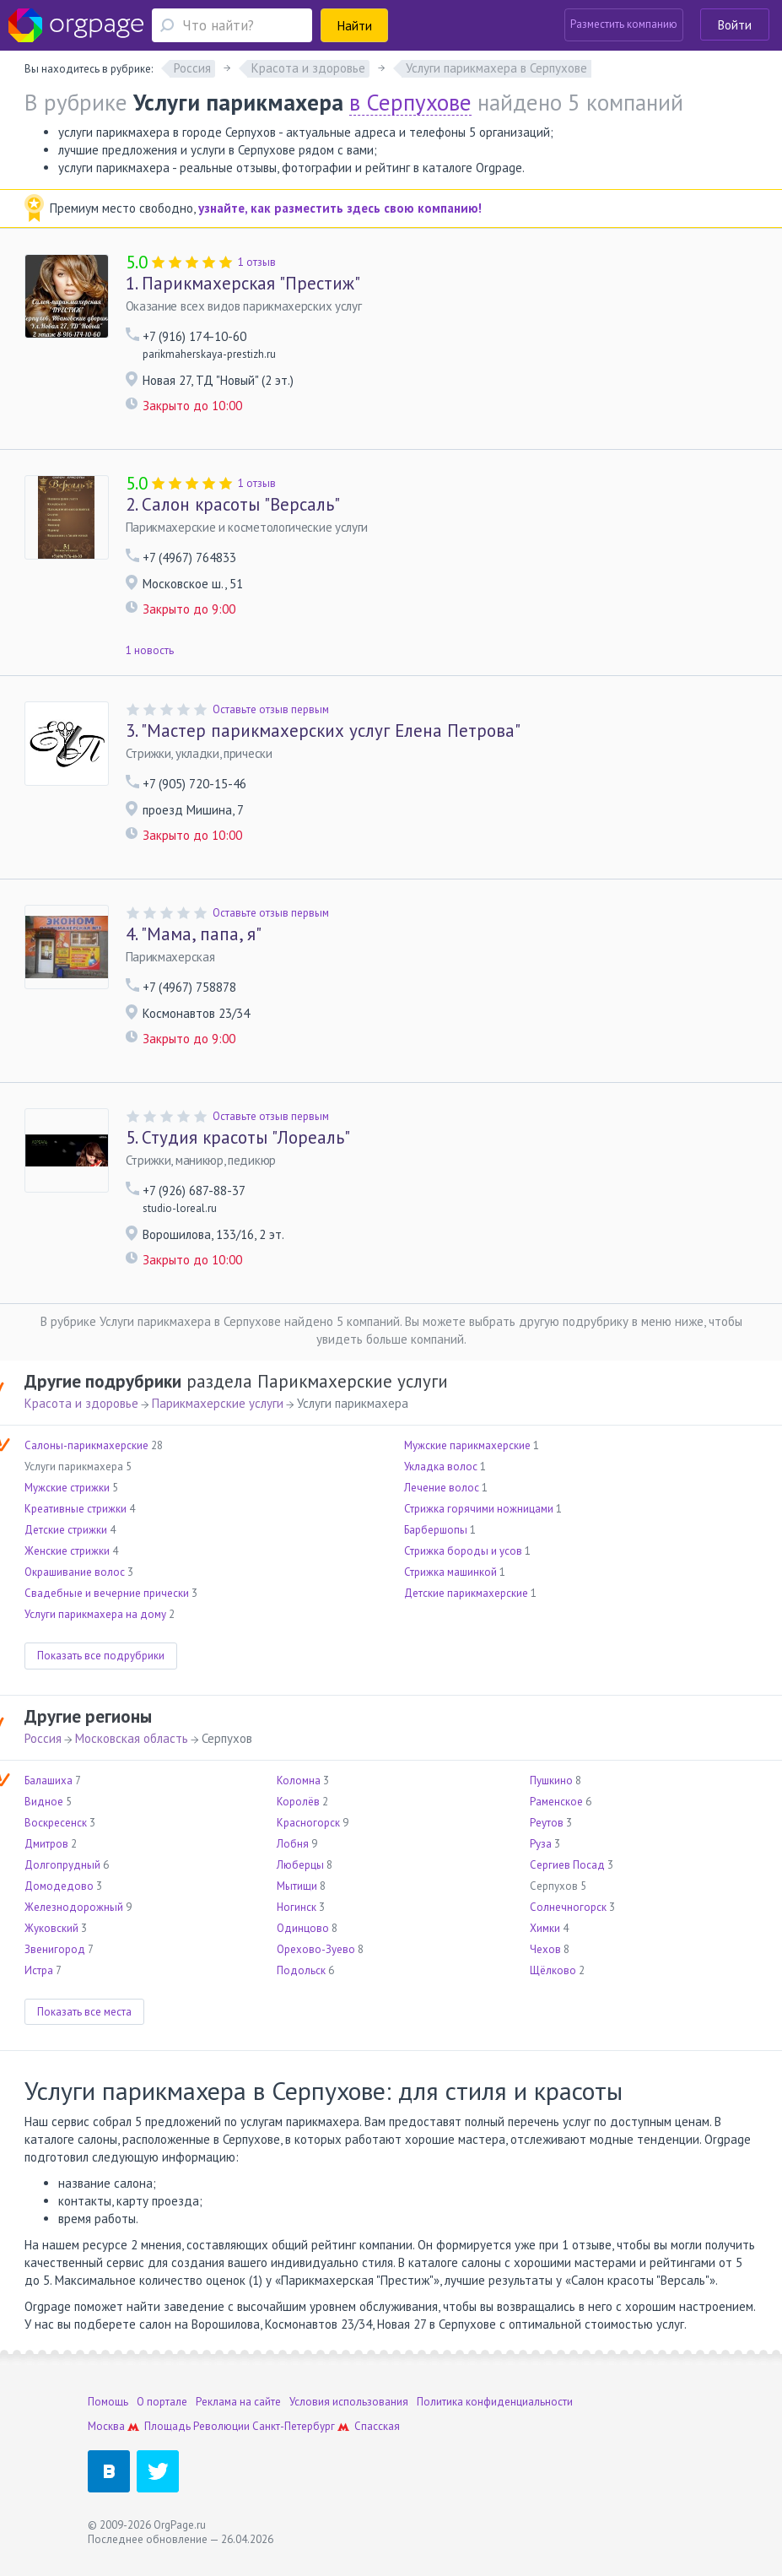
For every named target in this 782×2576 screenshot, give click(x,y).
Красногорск (308, 1823)
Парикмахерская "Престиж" (243, 283)
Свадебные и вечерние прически (106, 1593)
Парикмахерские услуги (217, 1403)
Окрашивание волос (74, 1572)
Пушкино (551, 1780)
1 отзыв (257, 262)
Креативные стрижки (75, 1509)
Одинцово (303, 1928)
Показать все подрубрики (100, 1655)
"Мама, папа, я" (194, 934)
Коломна (299, 1780)
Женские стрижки (67, 1551)
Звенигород (54, 1949)
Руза (541, 1844)
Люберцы (300, 1865)
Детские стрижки (65, 1530)
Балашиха (48, 1780)
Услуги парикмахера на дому (95, 1614)
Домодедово (59, 1886)
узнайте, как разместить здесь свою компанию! (340, 208)
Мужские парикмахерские (467, 1445)
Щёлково (553, 1970)
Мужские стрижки (67, 1487)
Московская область (131, 1738)
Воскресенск (55, 1823)
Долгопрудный (62, 1865)
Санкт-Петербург (293, 2426)
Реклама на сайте (238, 2402)
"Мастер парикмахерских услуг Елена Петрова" (323, 731)
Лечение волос (441, 1487)
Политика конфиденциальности (495, 2402)
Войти (735, 25)
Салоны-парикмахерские (86, 1445)
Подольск (301, 1970)
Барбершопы (435, 1530)
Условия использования (348, 2402)
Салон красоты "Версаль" (233, 504)
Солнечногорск (568, 1907)
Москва (106, 2426)
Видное (43, 1801)
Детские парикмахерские (466, 1593)
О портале (162, 2402)
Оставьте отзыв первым (271, 709)
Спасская (377, 2426)
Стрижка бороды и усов (463, 1551)
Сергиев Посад (567, 1865)
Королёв (298, 1801)
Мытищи (297, 1886)
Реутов (547, 1823)
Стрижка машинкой (450, 1572)
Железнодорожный (73, 1907)
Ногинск (296, 1907)
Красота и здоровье (81, 1403)
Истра (38, 1970)
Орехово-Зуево (316, 1949)
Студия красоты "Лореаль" (238, 1137)
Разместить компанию (623, 24)
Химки (545, 1928)
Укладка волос (440, 1466)
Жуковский (51, 1928)
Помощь (108, 2402)
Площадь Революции (197, 2426)
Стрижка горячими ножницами (478, 1509)
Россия (43, 1738)
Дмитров (46, 1844)
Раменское (556, 1801)
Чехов (545, 1949)
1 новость (150, 650)
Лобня (293, 1844)
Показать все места (84, 2012)
